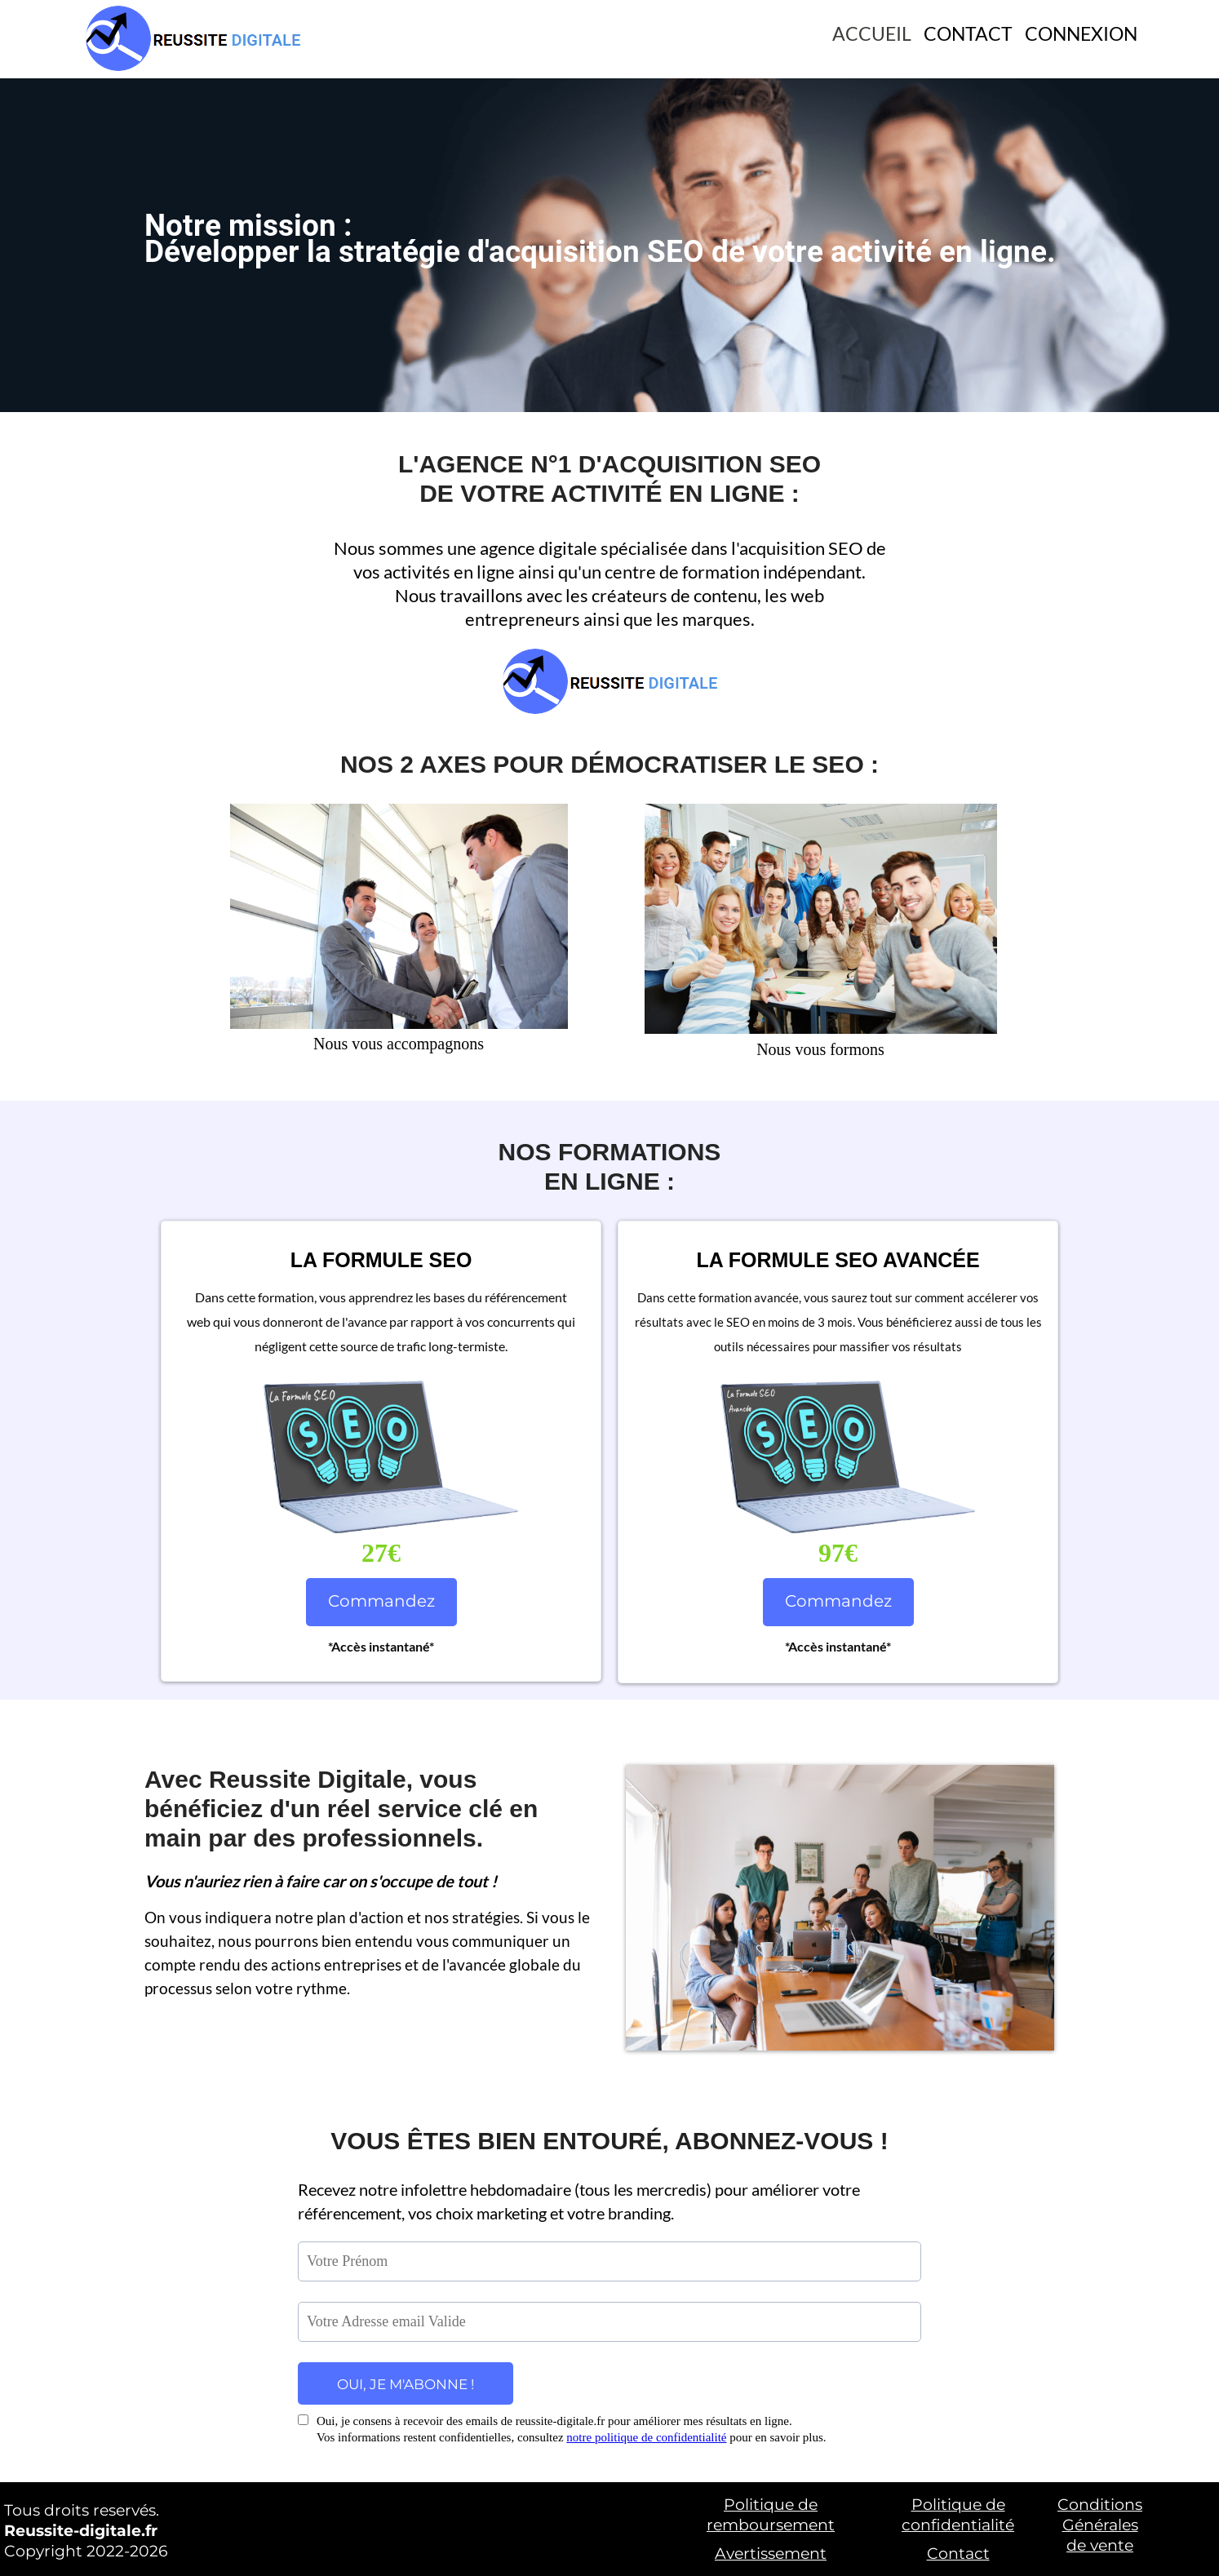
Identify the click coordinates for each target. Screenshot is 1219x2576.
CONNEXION (1081, 33)
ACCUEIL (871, 33)
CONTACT (968, 33)
